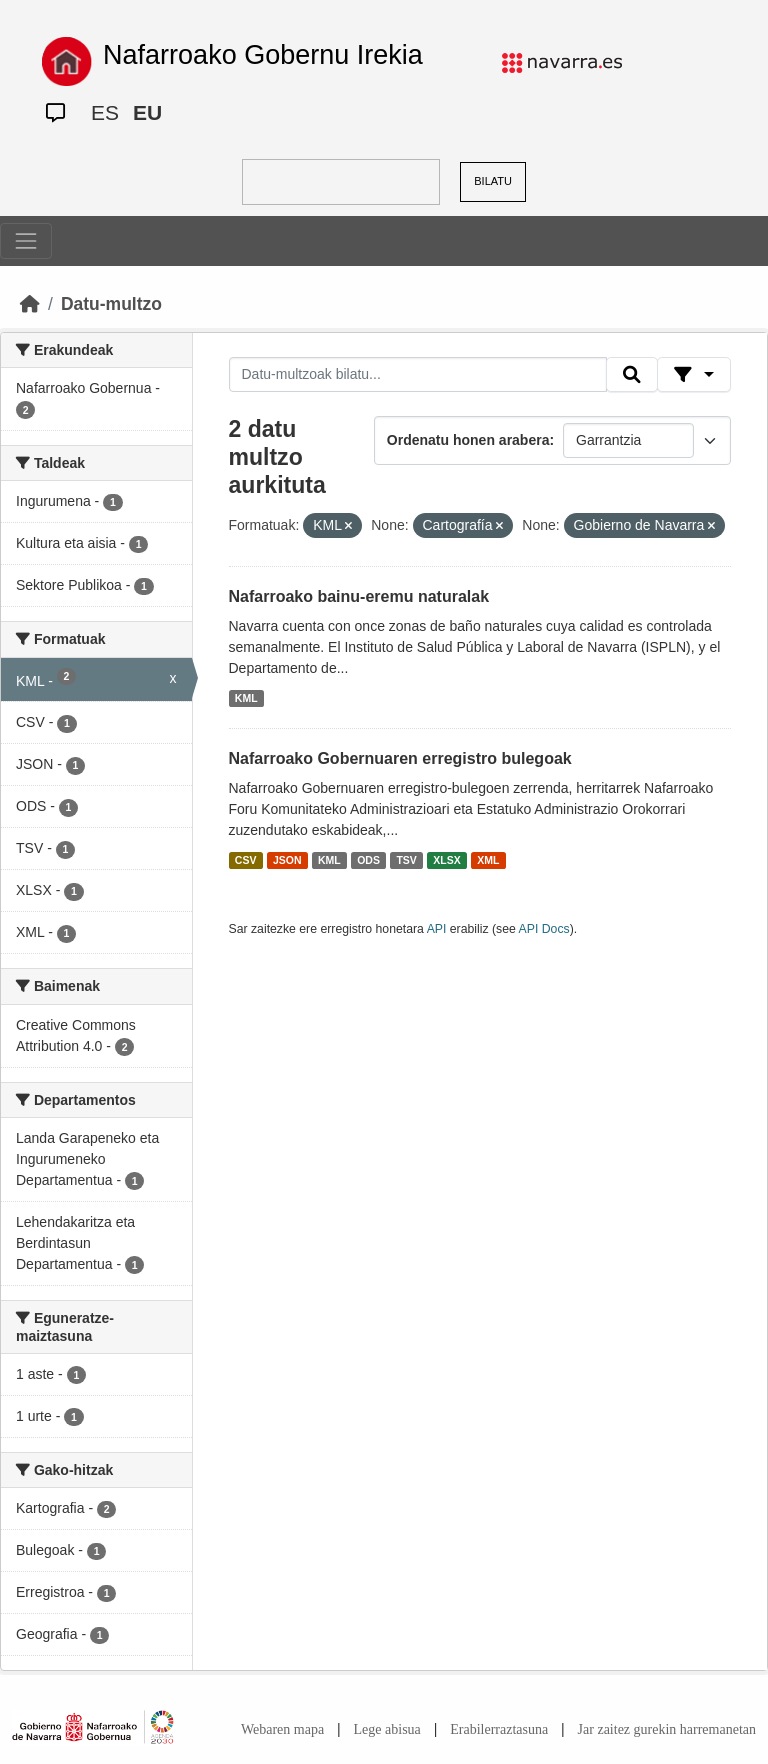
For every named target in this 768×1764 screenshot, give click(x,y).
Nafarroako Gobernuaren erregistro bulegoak (400, 758)
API (437, 929)
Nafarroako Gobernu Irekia (263, 55)
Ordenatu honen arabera (468, 440)
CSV (246, 860)
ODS (368, 860)
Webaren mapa (282, 1729)
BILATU (493, 181)
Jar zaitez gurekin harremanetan (667, 1729)
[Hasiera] (30, 304)
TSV (406, 860)
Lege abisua (387, 1729)
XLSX (446, 860)
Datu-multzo (111, 304)
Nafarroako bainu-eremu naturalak (359, 596)
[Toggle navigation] (26, 241)
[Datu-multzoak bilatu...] (418, 375)
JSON (287, 860)
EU (147, 112)
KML (246, 698)
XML (488, 860)
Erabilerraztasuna (499, 1729)
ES (105, 112)
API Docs (544, 929)
